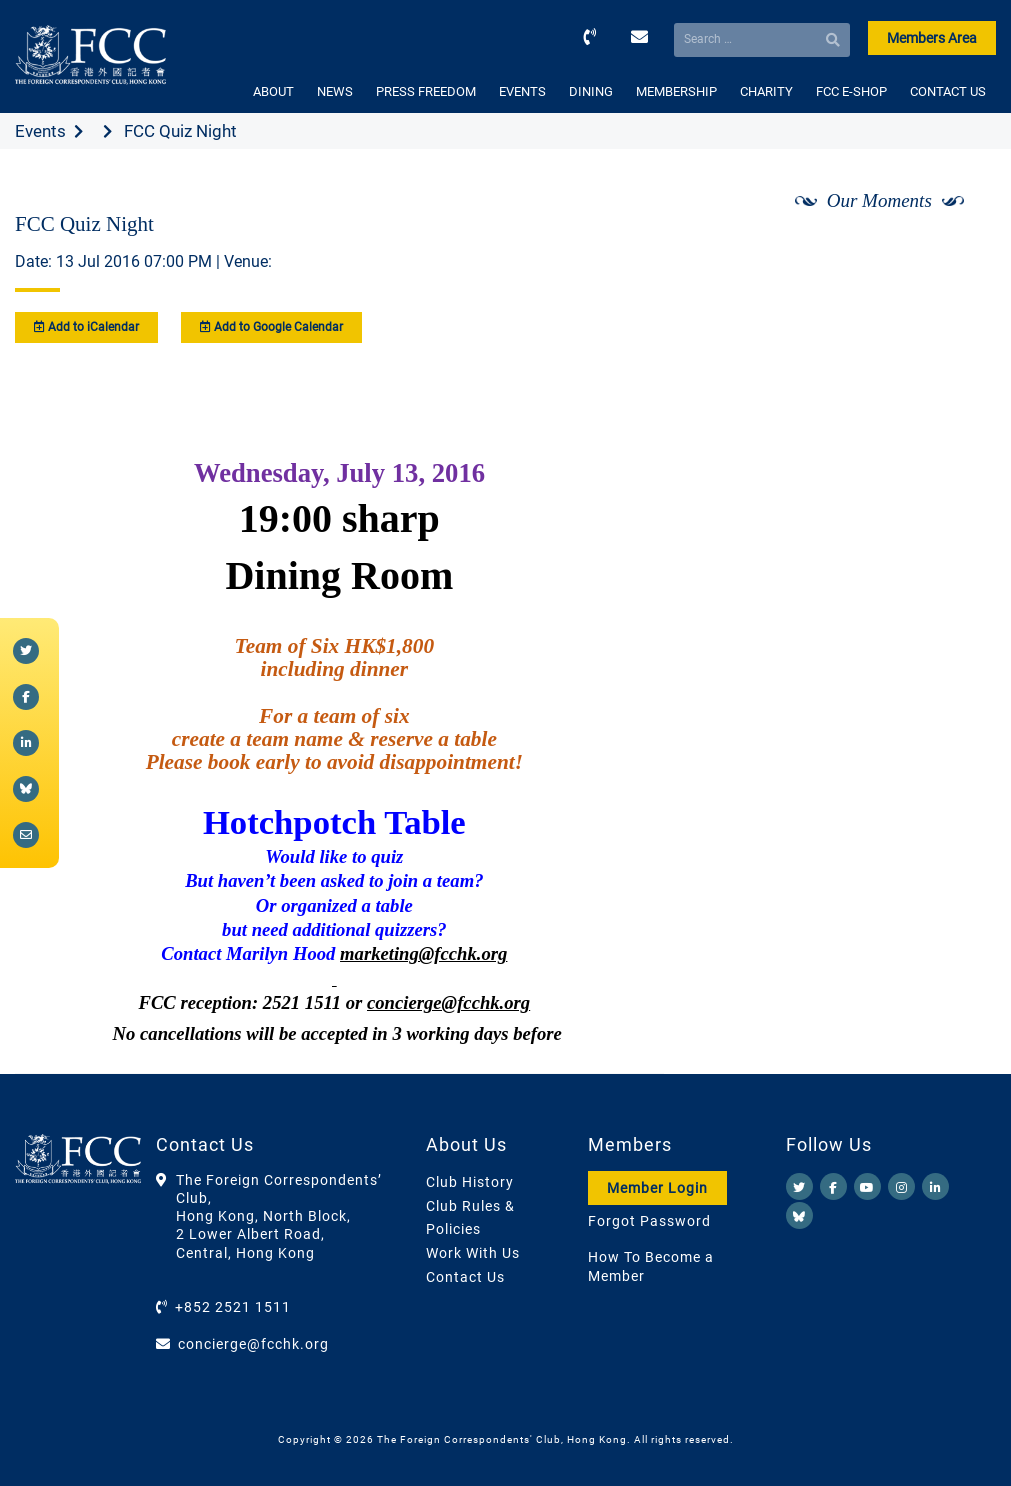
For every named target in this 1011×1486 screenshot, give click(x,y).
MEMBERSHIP (676, 91)
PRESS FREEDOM (426, 91)
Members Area (932, 38)
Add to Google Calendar (271, 327)
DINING (591, 91)
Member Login (657, 1188)
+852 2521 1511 (233, 1307)
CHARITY (766, 91)
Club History (470, 1182)
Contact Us (465, 1277)
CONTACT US (948, 91)
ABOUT (273, 91)
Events (40, 131)
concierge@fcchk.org (253, 1344)
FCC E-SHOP (851, 91)
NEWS (335, 91)
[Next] (959, 253)
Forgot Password (649, 1221)
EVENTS (522, 91)
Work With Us (473, 1253)
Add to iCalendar (86, 327)
